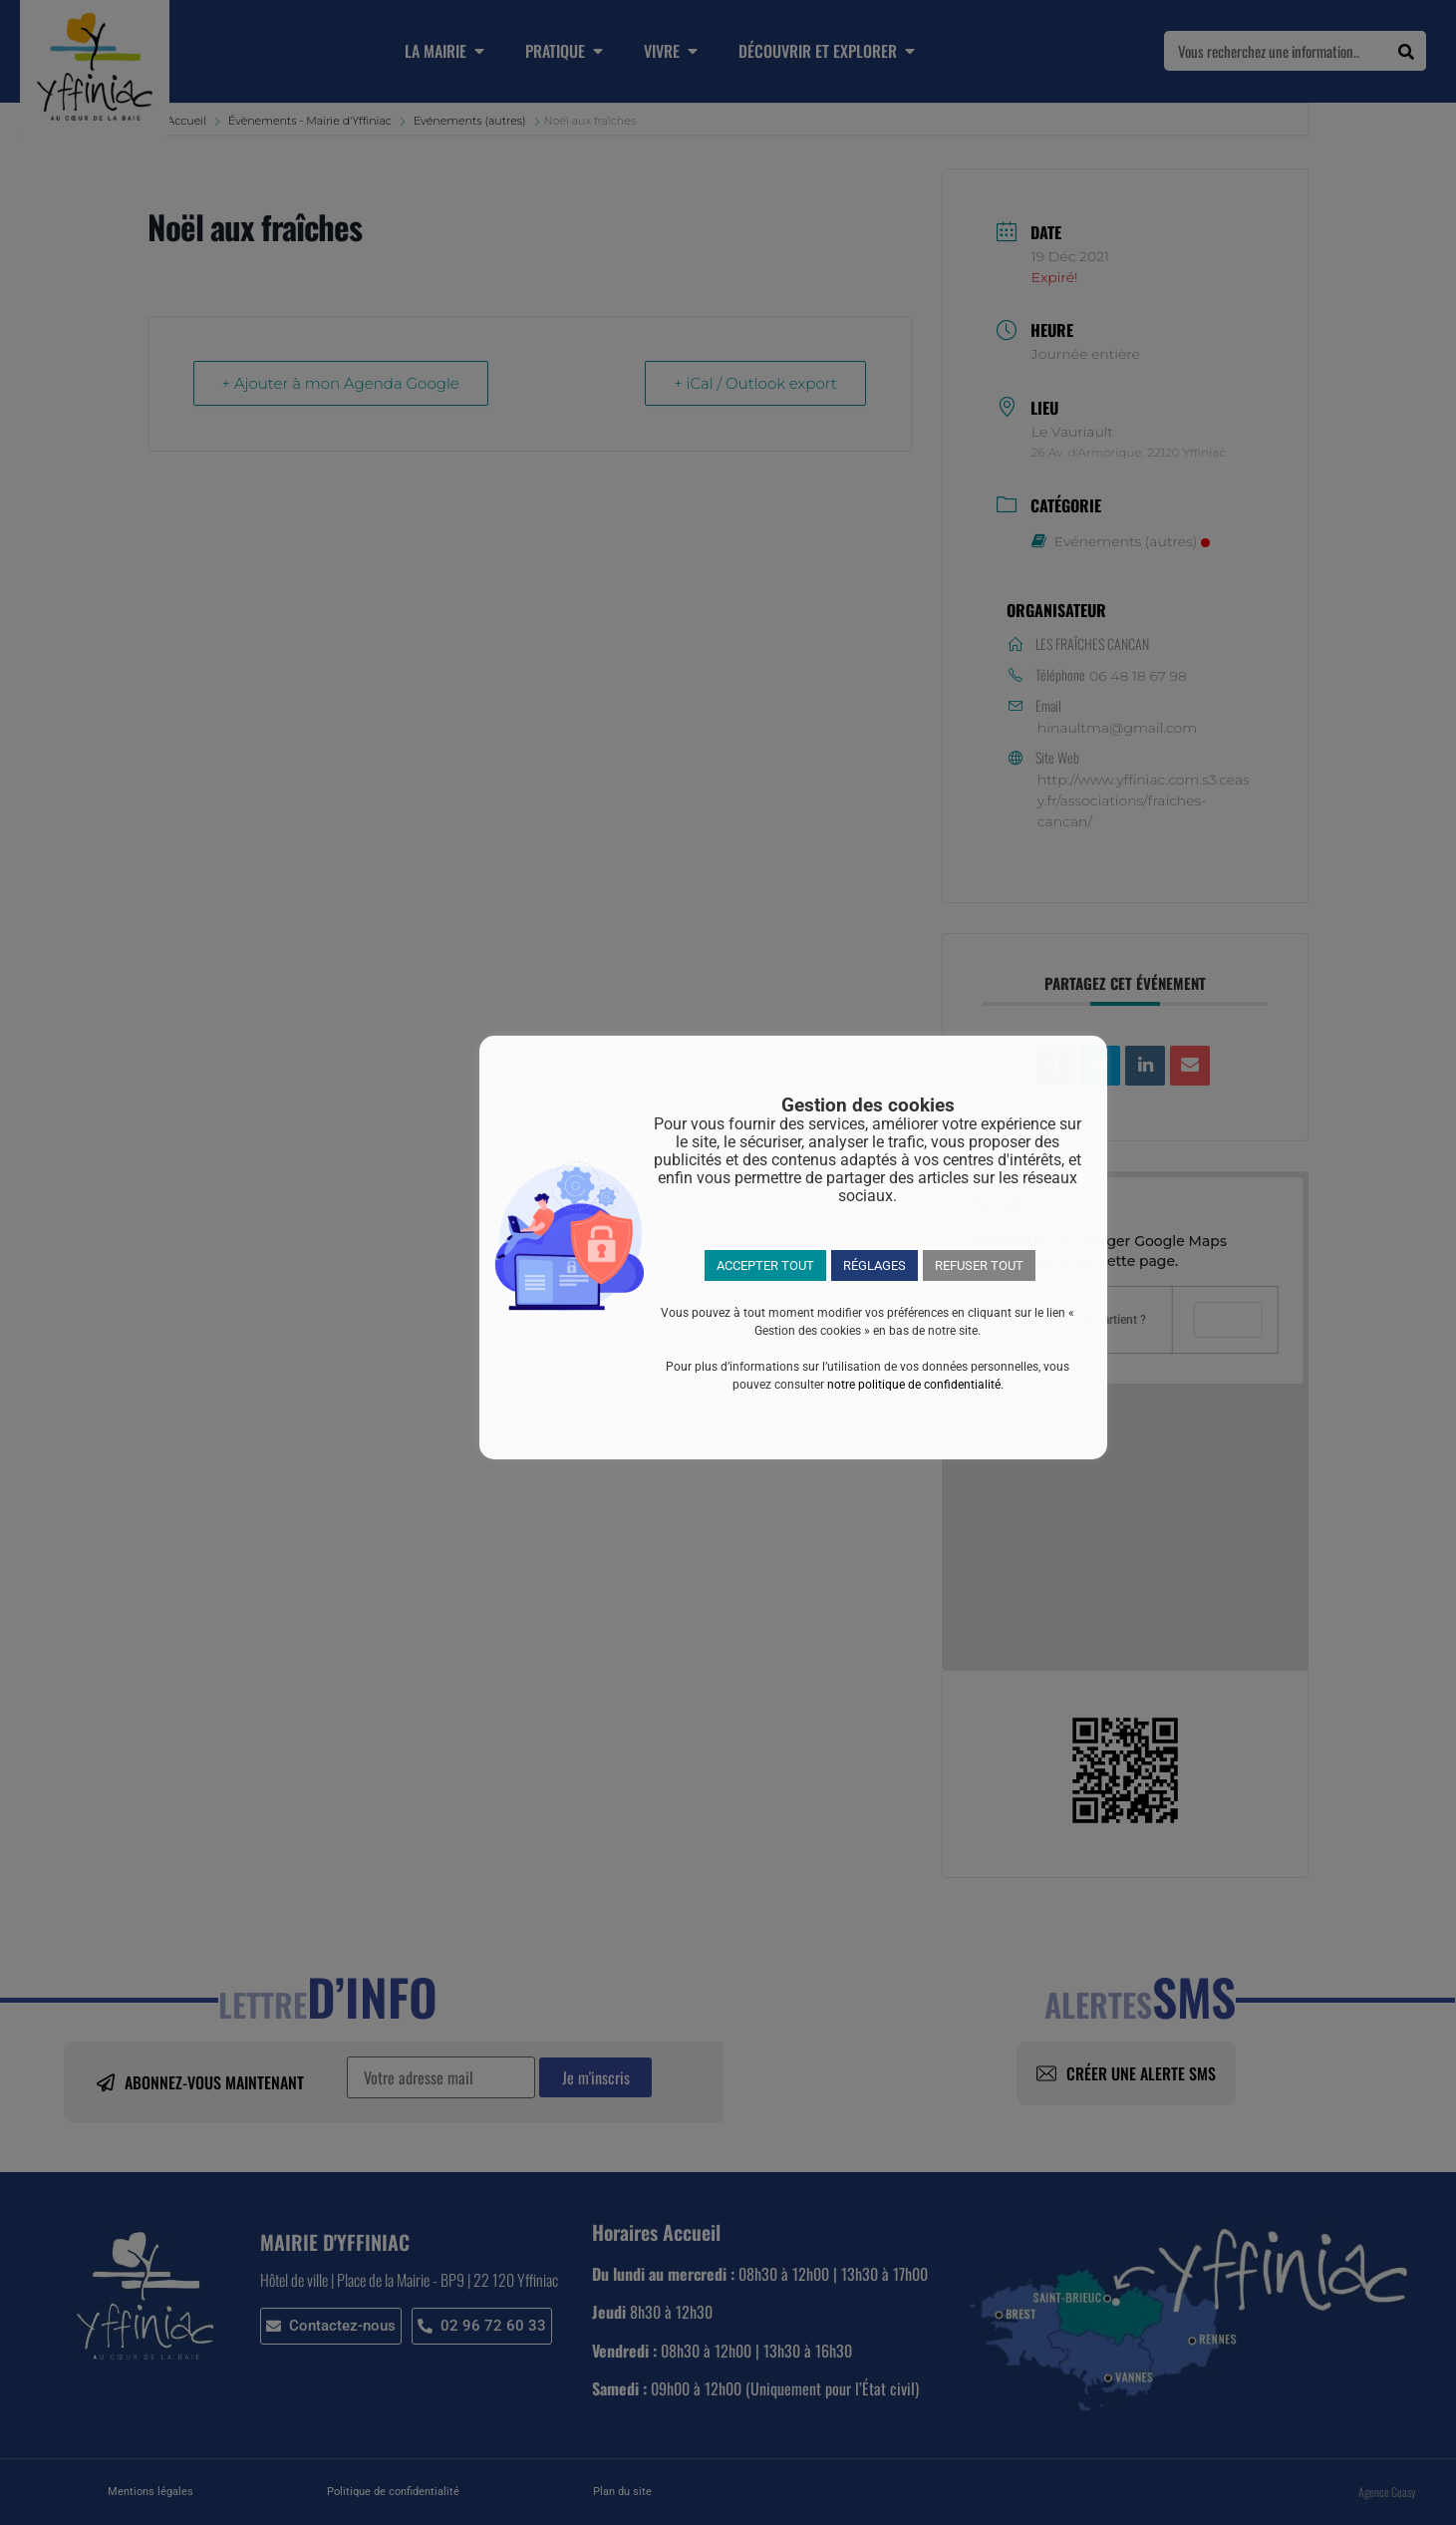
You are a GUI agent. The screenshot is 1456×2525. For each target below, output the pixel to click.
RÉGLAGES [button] (874, 1265)
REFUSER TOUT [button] (979, 1265)
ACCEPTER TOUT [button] (765, 1265)
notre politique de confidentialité (914, 1385)
